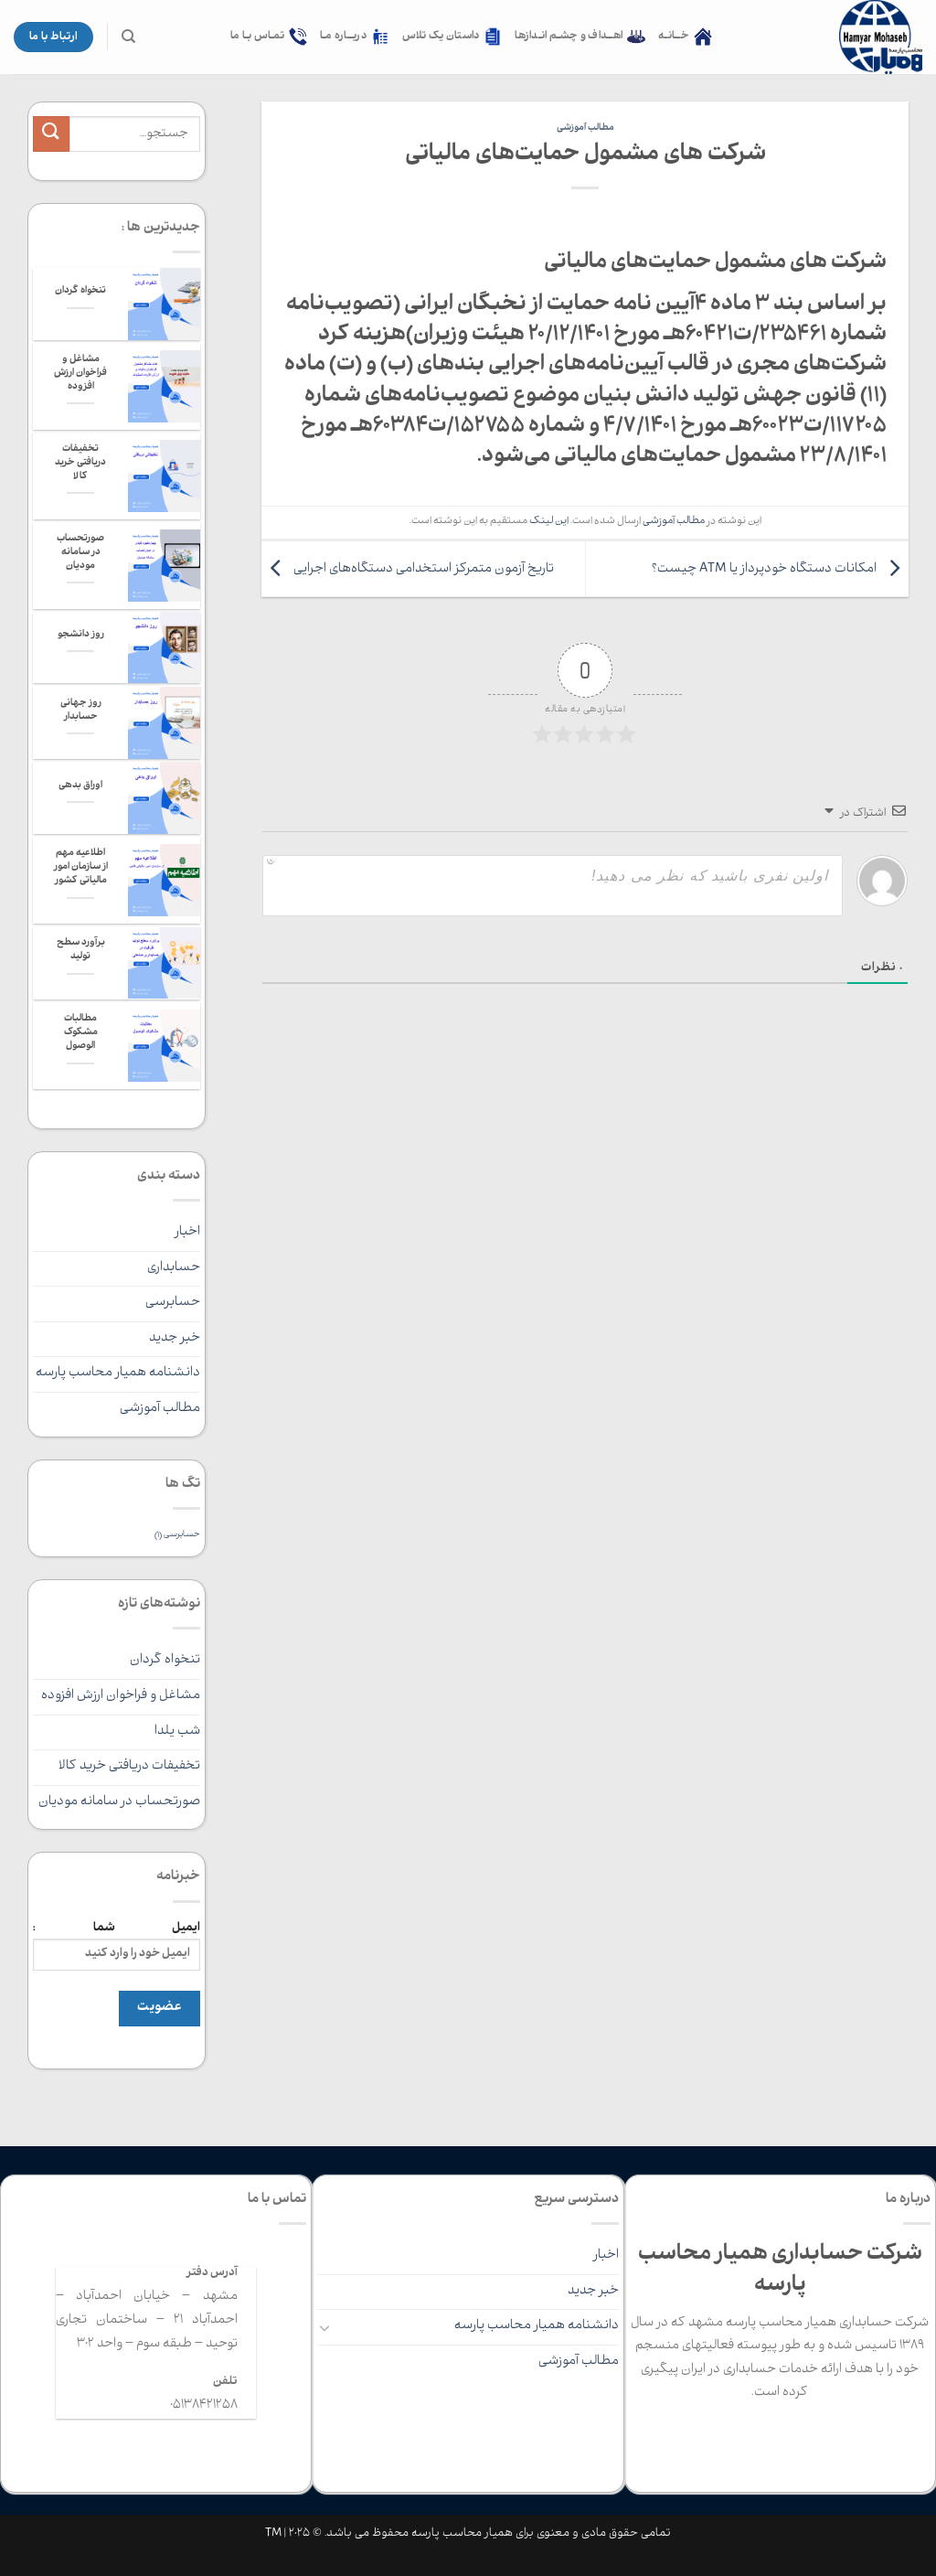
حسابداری (173, 1268)
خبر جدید (174, 1339)
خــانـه (685, 36)
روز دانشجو (81, 635)
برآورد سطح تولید (81, 950)
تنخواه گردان (80, 291)
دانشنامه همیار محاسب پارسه (118, 1373)
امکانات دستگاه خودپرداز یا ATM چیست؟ (780, 570)
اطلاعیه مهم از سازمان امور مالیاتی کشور (81, 868)
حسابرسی (172, 1303)
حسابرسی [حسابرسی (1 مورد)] (177, 1536)
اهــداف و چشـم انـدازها (580, 36)
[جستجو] (127, 36)
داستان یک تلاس (452, 36)
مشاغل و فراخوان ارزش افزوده (80, 374)
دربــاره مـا (354, 36)
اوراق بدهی (80, 786)
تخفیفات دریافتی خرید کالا (80, 464)
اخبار (187, 1233)
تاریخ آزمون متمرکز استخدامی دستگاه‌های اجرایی (407, 570)
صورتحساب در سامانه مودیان (80, 553)
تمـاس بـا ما (268, 36)
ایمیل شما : (116, 1945)
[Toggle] (324, 2327)
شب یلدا (177, 1732)
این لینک (549, 522)
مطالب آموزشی (585, 128)
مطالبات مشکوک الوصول (81, 1033)
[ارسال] (51, 134)
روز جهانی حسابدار (80, 711)
